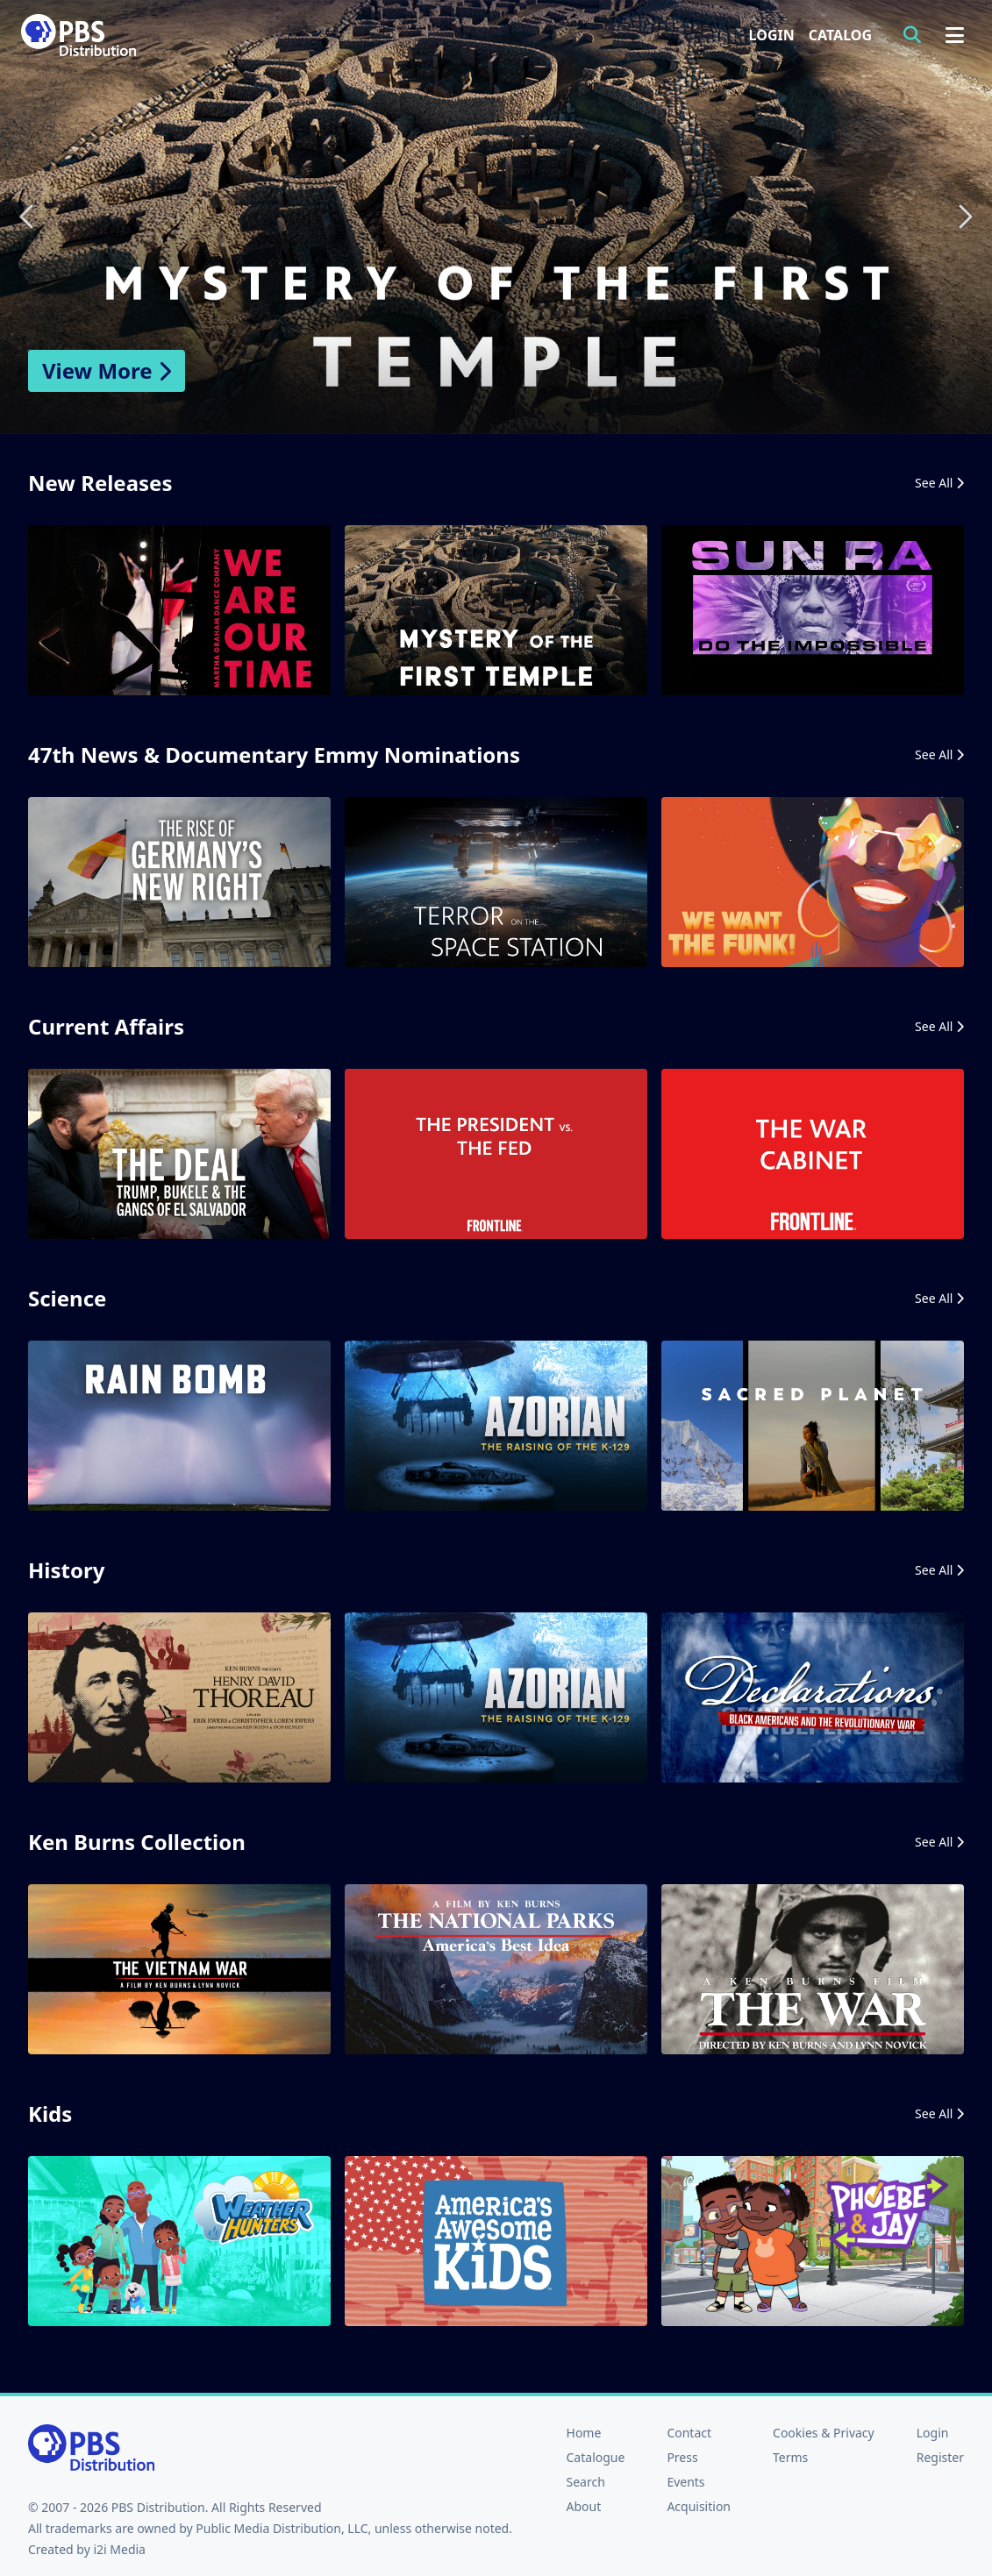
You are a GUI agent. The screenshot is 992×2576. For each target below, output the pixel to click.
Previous (28, 216)
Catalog (840, 35)
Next (964, 216)
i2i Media (119, 2549)
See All (939, 482)
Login (772, 35)
